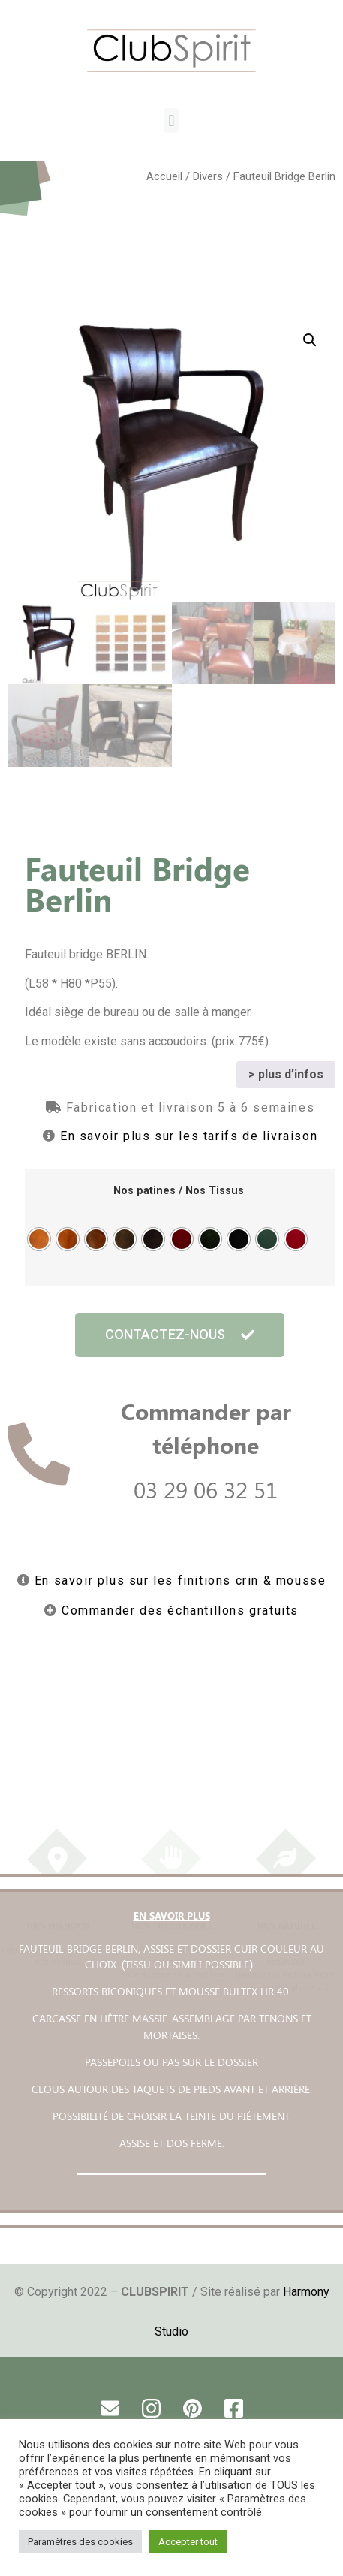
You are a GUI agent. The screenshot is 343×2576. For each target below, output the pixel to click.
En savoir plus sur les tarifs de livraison (188, 1134)
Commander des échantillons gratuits (180, 1608)
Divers (208, 176)
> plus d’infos (285, 1072)
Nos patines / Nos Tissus (178, 1189)
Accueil (164, 176)
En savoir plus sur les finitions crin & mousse (180, 1578)
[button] (171, 120)
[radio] (39, 1237)
